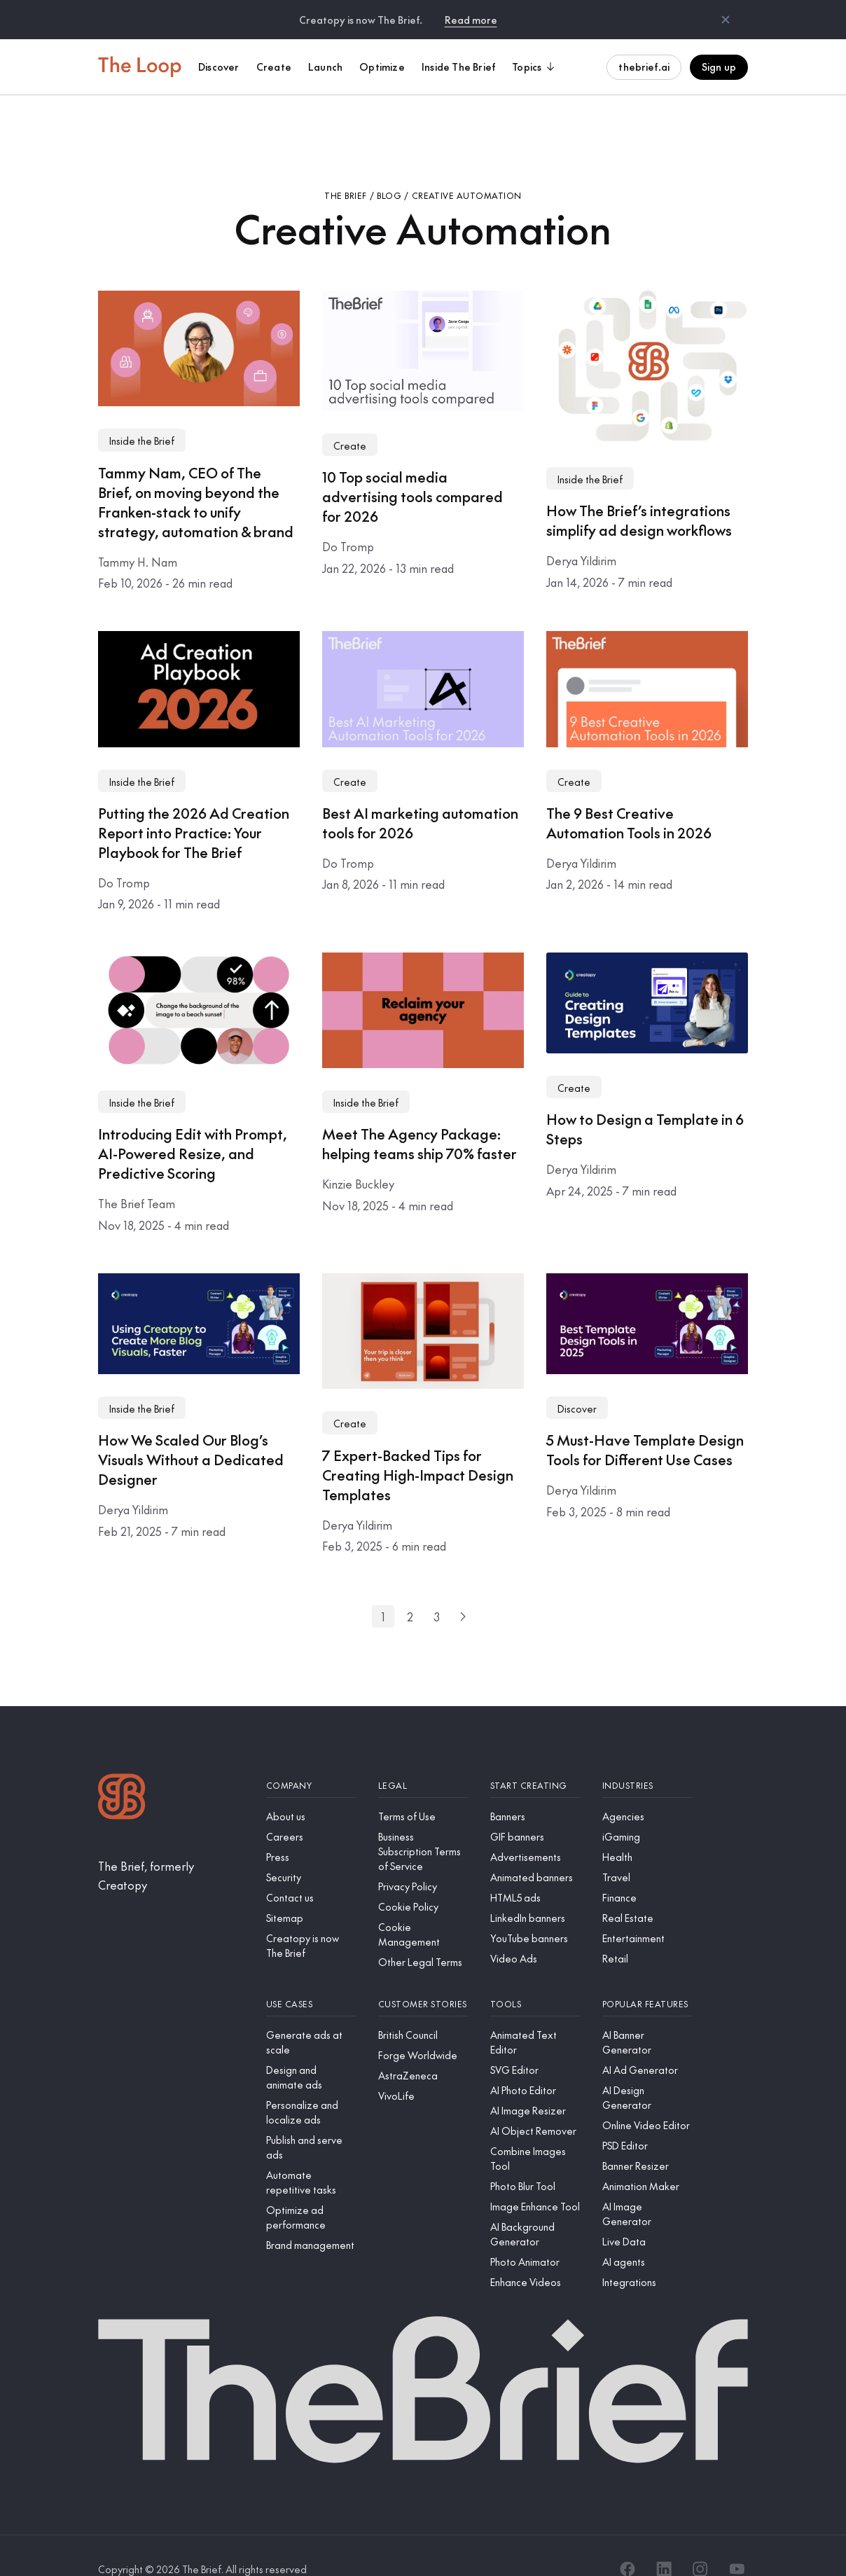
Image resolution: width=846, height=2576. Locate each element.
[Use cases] (311, 1977)
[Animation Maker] (647, 2159)
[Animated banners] (535, 1850)
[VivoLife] (423, 2069)
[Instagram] (700, 2542)
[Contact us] (311, 1871)
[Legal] (423, 1759)
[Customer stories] (423, 1977)
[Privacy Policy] (423, 1860)
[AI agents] (647, 2235)
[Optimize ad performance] (311, 2190)
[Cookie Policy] (423, 1880)
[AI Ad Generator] (647, 2043)
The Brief (345, 168)
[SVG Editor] (535, 2043)
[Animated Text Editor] (535, 2015)
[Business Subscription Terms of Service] (423, 1825)
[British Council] (423, 2008)
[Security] (311, 1850)
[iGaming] (647, 1810)
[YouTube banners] (535, 1911)
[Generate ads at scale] (311, 2015)
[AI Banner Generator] (647, 2015)
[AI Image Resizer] (535, 2084)
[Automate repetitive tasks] (311, 2155)
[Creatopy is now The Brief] (311, 1919)
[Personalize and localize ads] (311, 2085)
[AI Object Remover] (535, 2104)
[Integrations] (647, 2255)
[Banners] (535, 1789)
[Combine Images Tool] (535, 2132)
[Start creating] (535, 1759)
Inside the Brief (141, 414)
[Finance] (647, 1871)
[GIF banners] (535, 1810)
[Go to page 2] (409, 1590)
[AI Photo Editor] (535, 2063)
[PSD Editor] (647, 2119)
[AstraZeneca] (423, 2049)
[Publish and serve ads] (311, 2120)
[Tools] (535, 1977)
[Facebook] (627, 2542)
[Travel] (647, 1850)
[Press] (311, 1830)
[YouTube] (737, 2542)
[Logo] (122, 1771)
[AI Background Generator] (535, 2207)
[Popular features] (647, 1977)
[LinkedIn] (664, 2542)
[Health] (647, 1830)
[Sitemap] (311, 1891)
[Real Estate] (647, 1891)
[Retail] (647, 1932)
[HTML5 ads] (535, 1871)
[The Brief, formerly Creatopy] (171, 1848)
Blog (389, 168)
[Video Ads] (535, 1932)
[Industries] (647, 1759)
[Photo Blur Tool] (535, 2159)
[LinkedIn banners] (535, 1891)
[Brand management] (311, 2218)
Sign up (719, 67)
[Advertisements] (535, 1830)
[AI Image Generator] (647, 2187)
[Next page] (463, 1590)
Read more (471, 20)
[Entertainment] (647, 1911)
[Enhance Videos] (535, 2255)
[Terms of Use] (423, 1789)
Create (349, 419)
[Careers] (311, 1810)
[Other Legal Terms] (423, 1935)
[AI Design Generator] (647, 2071)
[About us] (311, 1789)
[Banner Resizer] (647, 2139)
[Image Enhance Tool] (535, 2180)
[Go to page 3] (436, 1590)
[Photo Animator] (535, 2235)
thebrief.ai (644, 67)
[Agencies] (647, 1789)
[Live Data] (647, 2215)
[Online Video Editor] (647, 2098)
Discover (577, 1382)
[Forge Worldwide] (423, 2028)
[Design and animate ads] (311, 2050)
